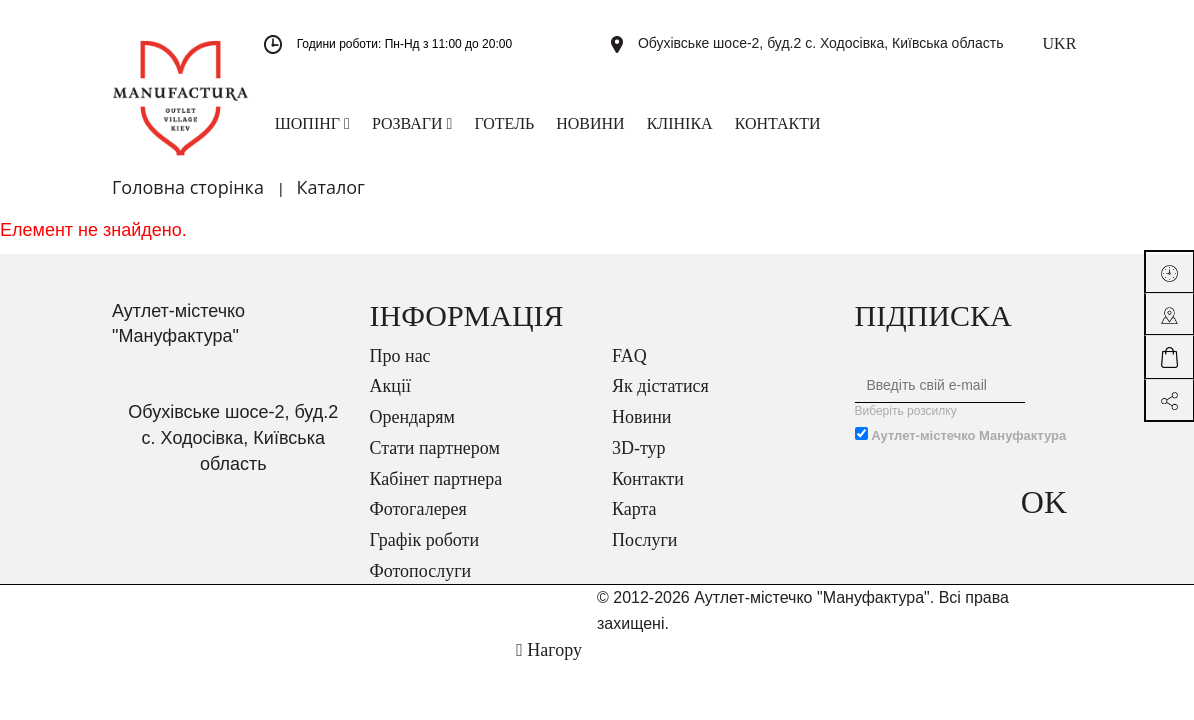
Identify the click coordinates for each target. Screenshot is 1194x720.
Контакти (648, 479)
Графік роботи (425, 540)
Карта (634, 509)
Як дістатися (660, 386)
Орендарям (412, 417)
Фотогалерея (418, 509)
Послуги (644, 540)
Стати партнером (435, 448)
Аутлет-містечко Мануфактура (968, 435)
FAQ (629, 356)
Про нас (400, 356)
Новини (641, 417)
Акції (390, 386)
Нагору (549, 650)
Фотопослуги (421, 571)
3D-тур (639, 448)
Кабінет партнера (436, 479)
